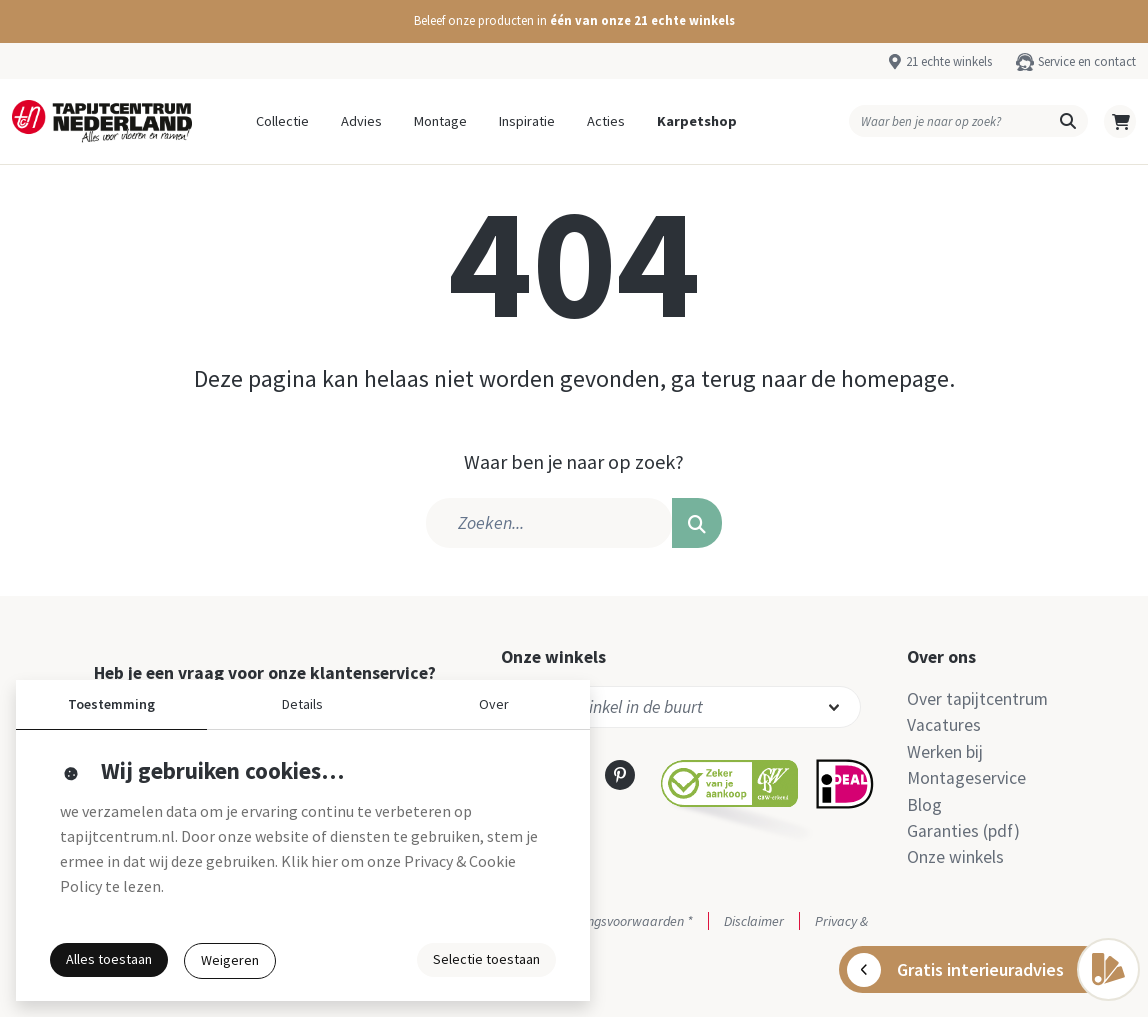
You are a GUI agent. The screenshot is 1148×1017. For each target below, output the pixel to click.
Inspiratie (527, 121)
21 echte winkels (949, 61)
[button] (574, 21)
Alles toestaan (109, 959)
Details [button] (302, 704)
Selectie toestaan (486, 959)
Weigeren (230, 960)
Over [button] (494, 704)
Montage (440, 121)
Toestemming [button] (111, 704)
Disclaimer (754, 921)
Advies (361, 121)
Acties (606, 121)
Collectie (282, 121)
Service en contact (1087, 61)
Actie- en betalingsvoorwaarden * (597, 921)
